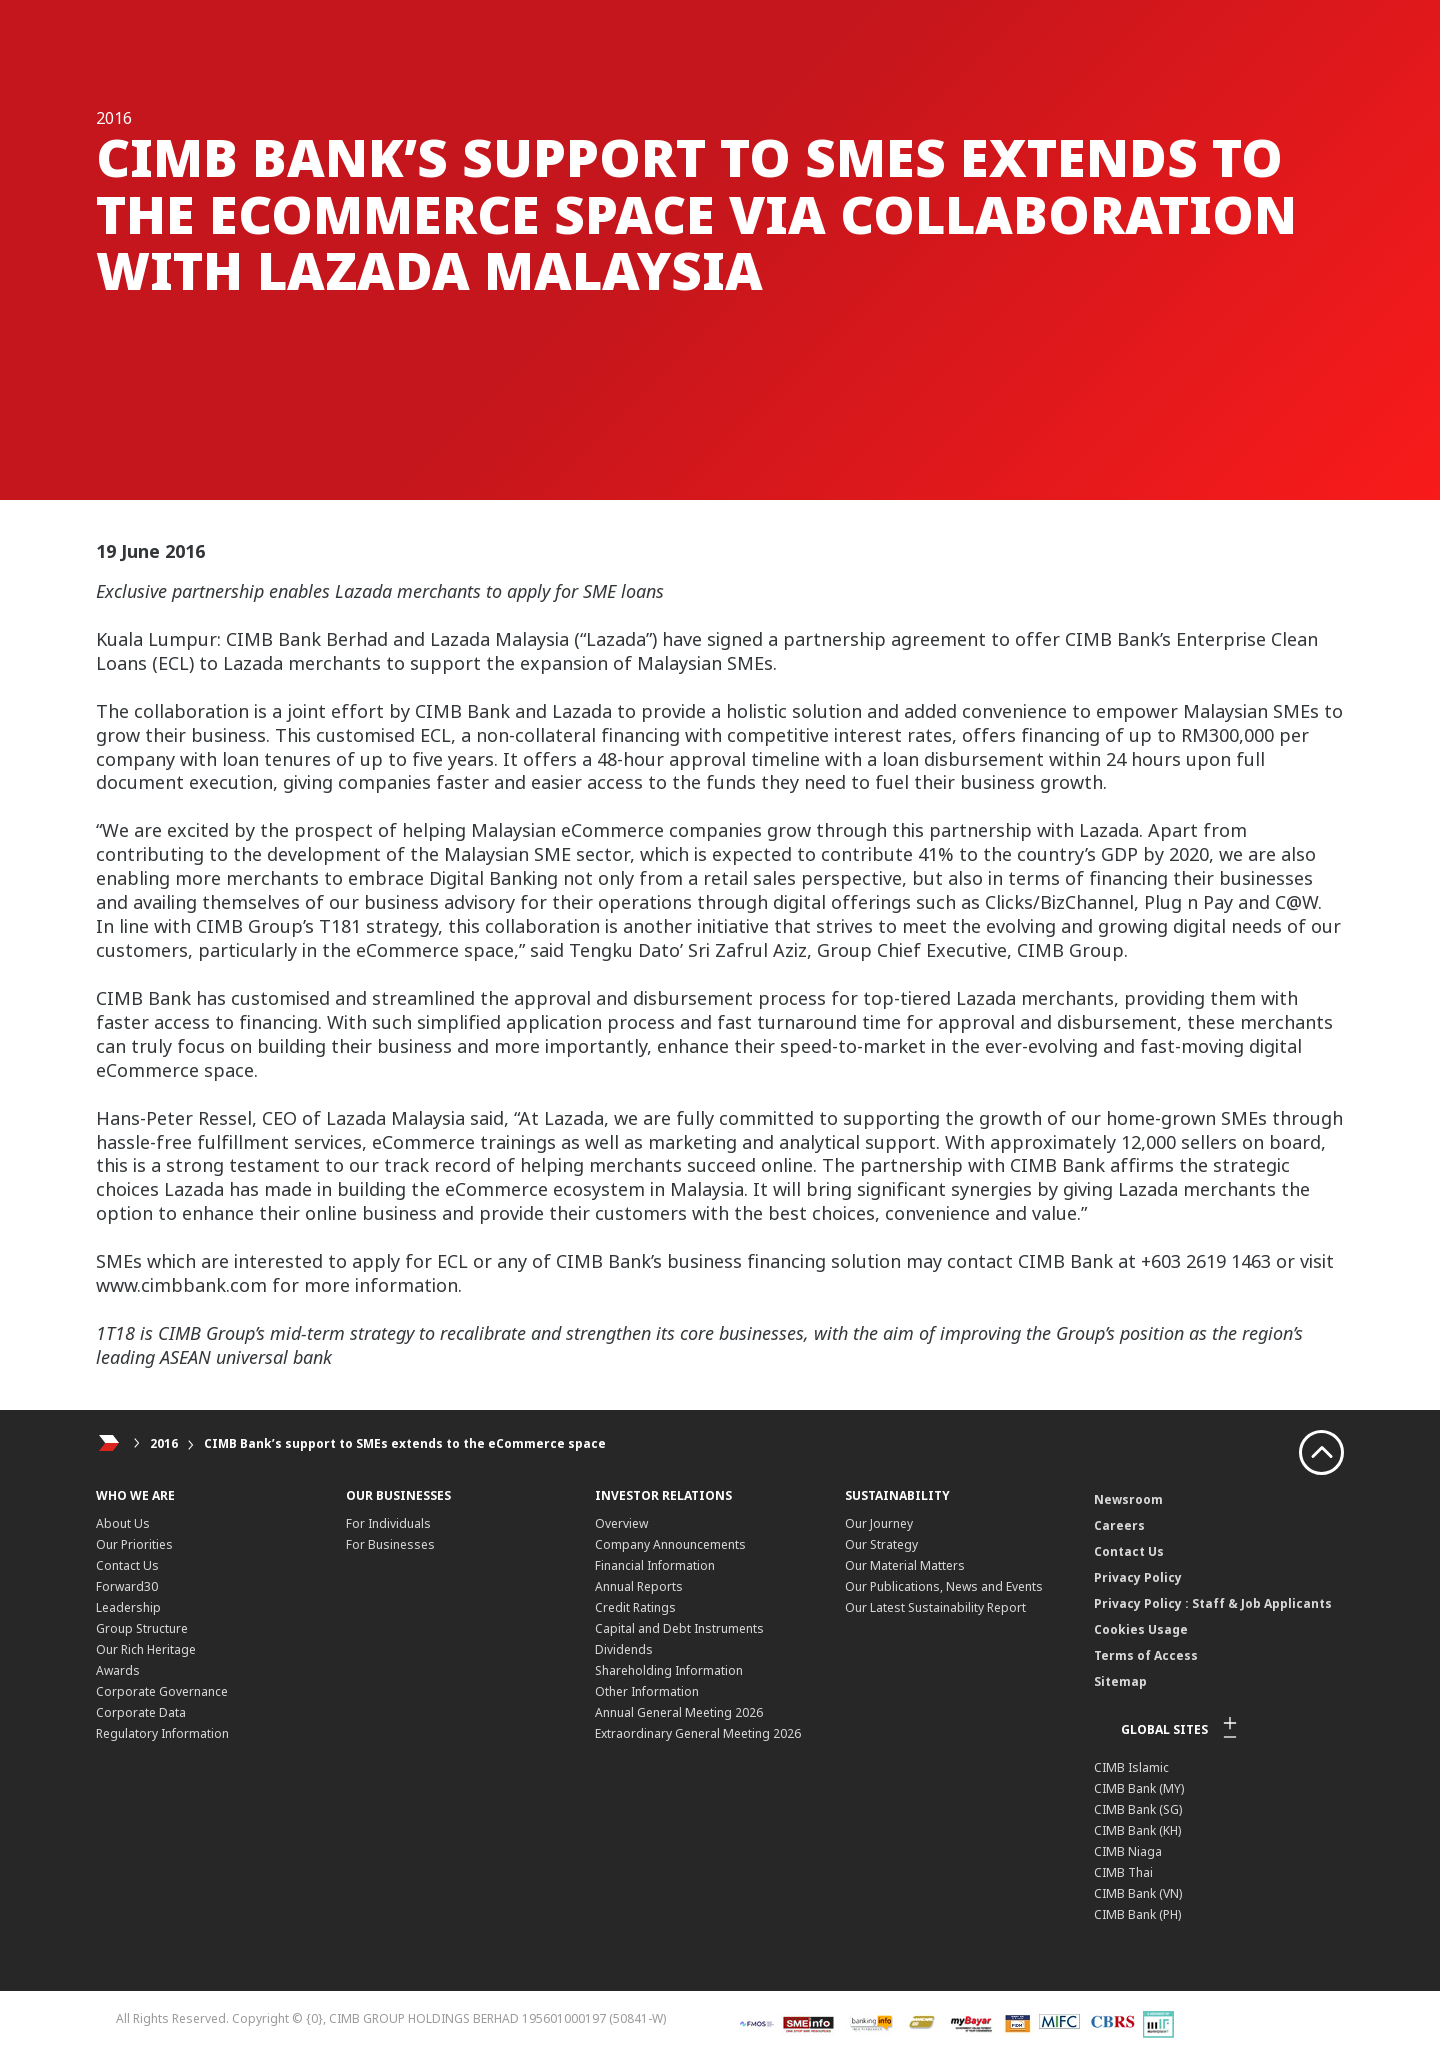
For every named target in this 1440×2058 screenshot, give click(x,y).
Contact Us (127, 1565)
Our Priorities (134, 1544)
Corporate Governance (162, 1691)
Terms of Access (1146, 1655)
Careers (1119, 1525)
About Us (123, 1523)
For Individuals (388, 1523)
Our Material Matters (905, 1565)
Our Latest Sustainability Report (935, 1607)
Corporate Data (141, 1712)
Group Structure (142, 1628)
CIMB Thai (1123, 1872)
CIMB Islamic (1131, 1767)
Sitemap (1120, 1681)
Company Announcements (670, 1544)
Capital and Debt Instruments (679, 1628)
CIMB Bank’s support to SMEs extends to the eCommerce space (405, 1443)
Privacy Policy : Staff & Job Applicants (1213, 1603)
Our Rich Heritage (146, 1649)
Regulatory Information (162, 1733)
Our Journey (879, 1523)
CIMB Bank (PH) (1137, 1914)
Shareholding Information (669, 1670)
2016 (164, 1443)
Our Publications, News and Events (944, 1586)
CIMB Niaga (1128, 1851)
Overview (621, 1523)
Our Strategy (881, 1544)
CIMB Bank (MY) (1139, 1788)
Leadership (128, 1607)
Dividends (624, 1649)
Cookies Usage (1141, 1629)
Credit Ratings (635, 1607)
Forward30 (127, 1586)
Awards (118, 1670)
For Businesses (390, 1544)
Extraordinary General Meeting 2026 (698, 1733)
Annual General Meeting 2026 (679, 1712)
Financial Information (655, 1565)
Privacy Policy (1138, 1577)
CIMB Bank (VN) (1138, 1893)
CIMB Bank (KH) (1137, 1830)
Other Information (647, 1691)
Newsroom (1128, 1499)
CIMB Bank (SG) (1138, 1809)
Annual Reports (639, 1586)
